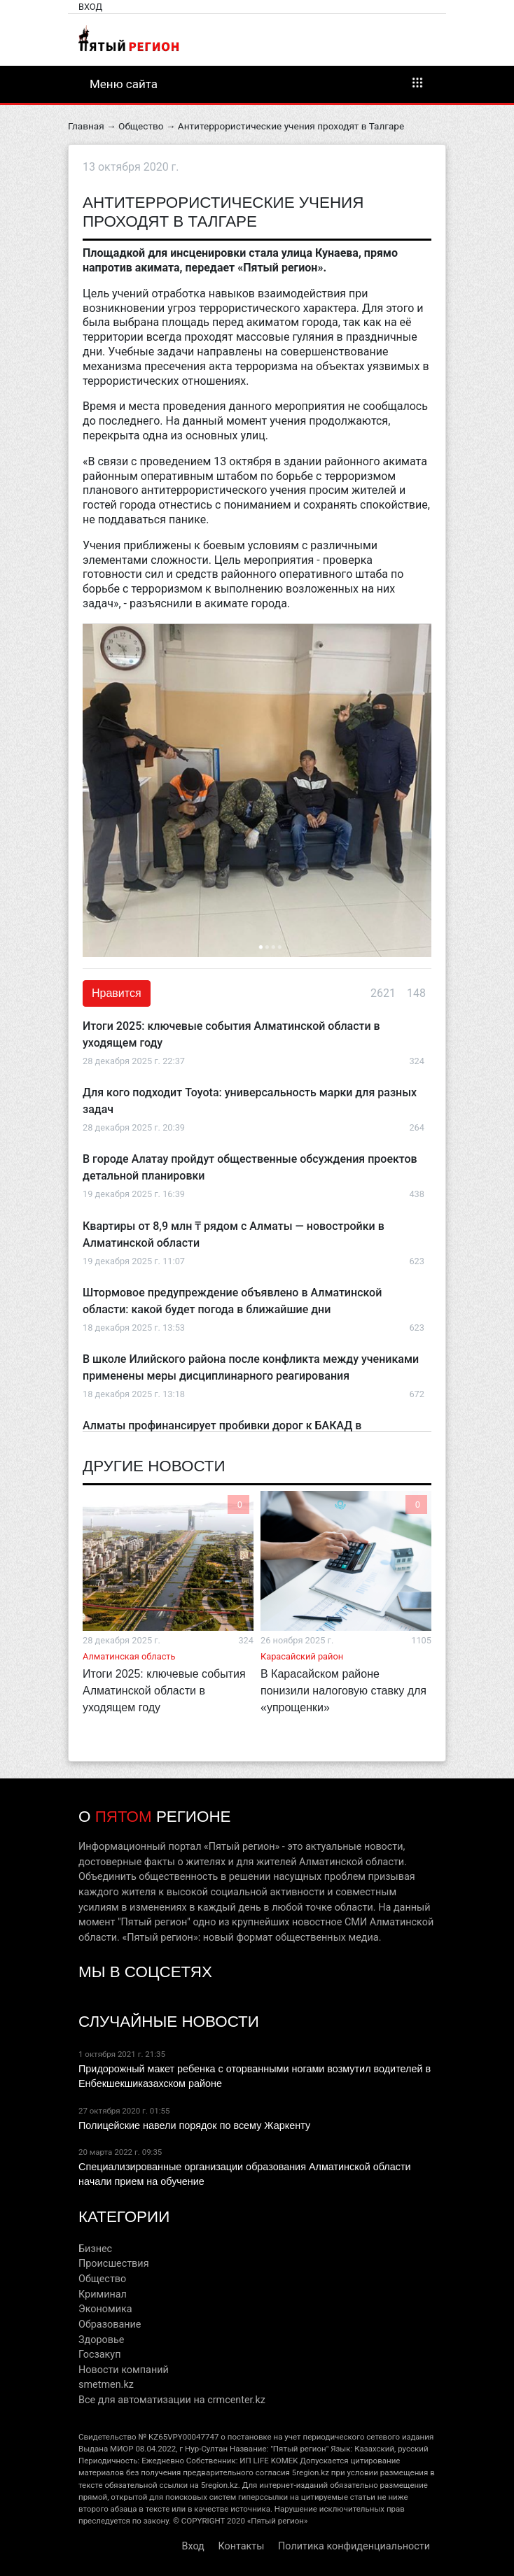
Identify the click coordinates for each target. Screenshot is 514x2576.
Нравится (116, 993)
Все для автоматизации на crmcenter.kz (171, 2400)
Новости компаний (123, 2370)
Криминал (102, 2294)
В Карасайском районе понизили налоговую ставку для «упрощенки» (343, 1690)
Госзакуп (99, 2355)
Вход (90, 6)
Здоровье (101, 2340)
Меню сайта (257, 83)
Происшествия (113, 2264)
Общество (140, 126)
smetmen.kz (106, 2385)
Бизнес (95, 2249)
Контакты (241, 2546)
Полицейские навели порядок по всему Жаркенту (194, 2125)
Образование (109, 2324)
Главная (86, 126)
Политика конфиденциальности (354, 2546)
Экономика (105, 2309)
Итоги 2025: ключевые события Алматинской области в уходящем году (164, 1690)
